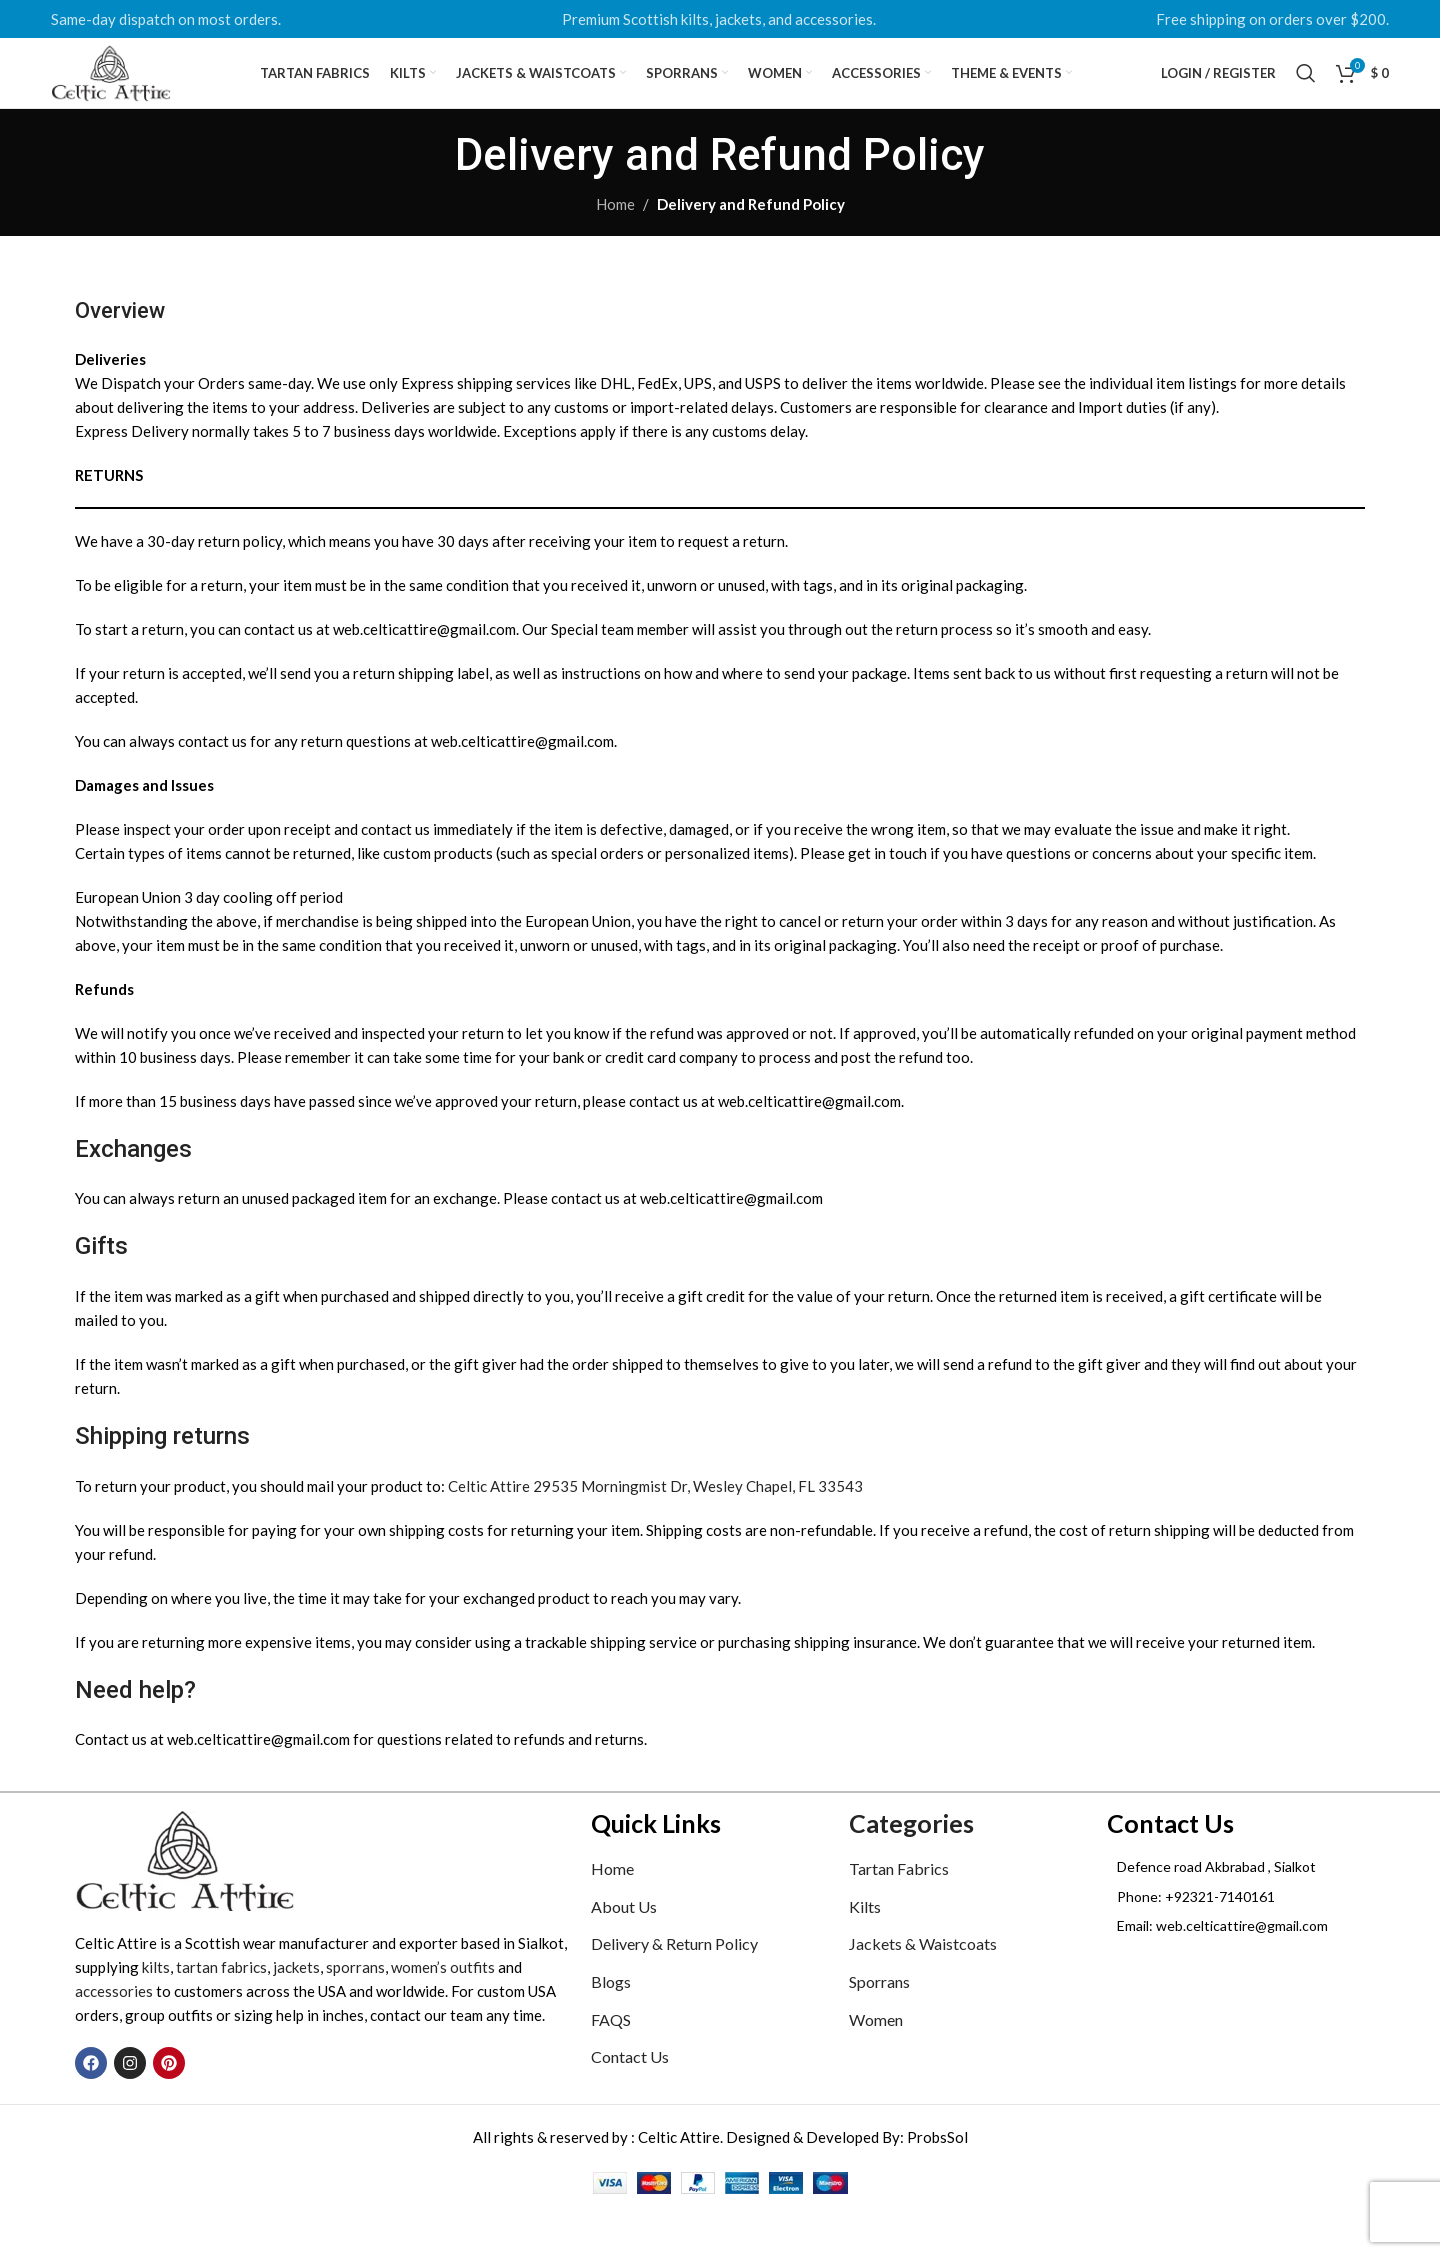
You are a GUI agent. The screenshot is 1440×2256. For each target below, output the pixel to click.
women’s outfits (443, 2009)
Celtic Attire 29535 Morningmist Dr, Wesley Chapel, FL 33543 (655, 1527)
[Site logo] (151, 93)
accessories (114, 2033)
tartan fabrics (221, 2009)
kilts (156, 2009)
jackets (296, 2009)
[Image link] (185, 1901)
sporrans (355, 2009)
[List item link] (1236, 1938)
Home (615, 246)
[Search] (1306, 95)
